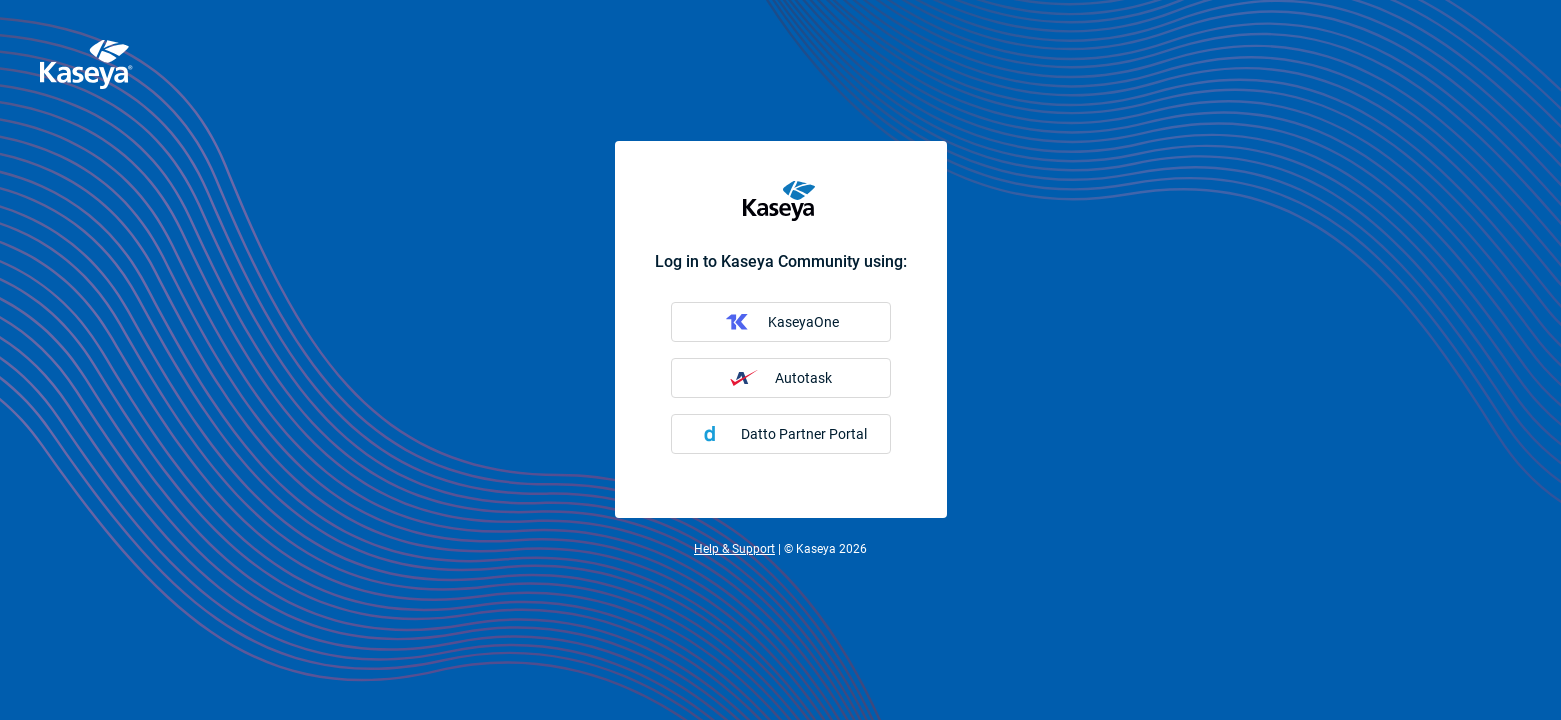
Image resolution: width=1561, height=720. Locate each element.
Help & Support (734, 549)
